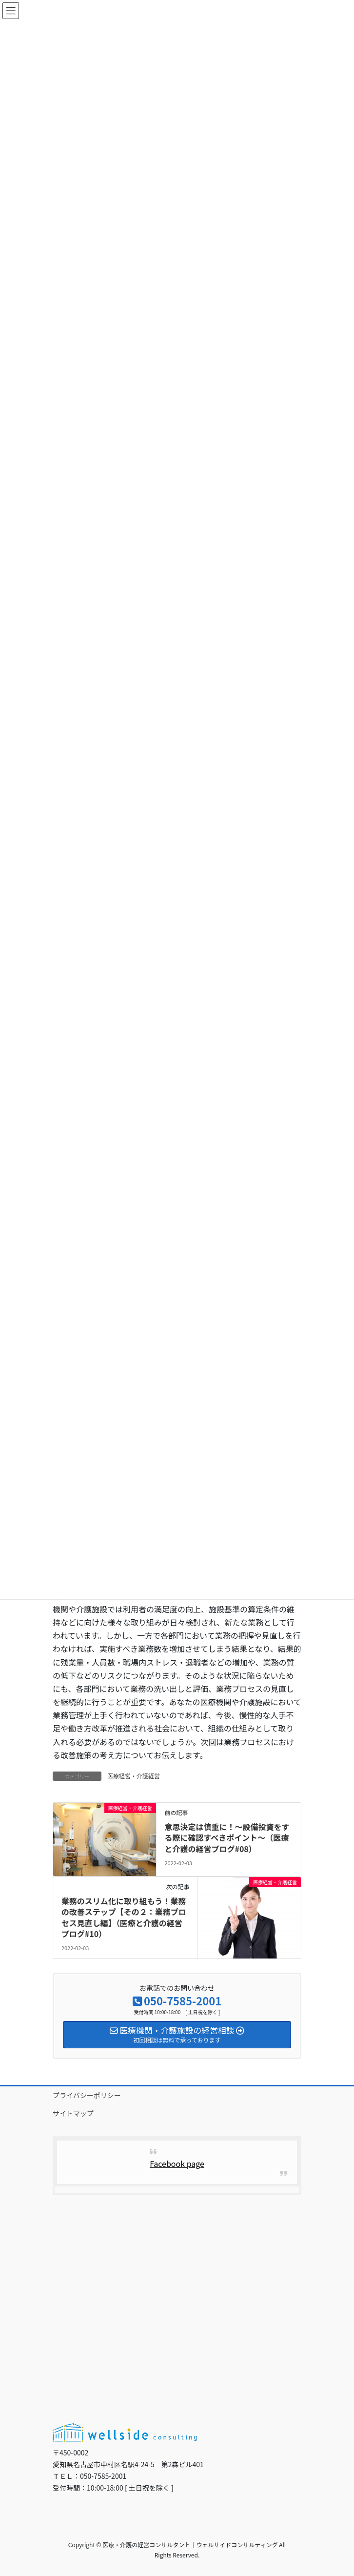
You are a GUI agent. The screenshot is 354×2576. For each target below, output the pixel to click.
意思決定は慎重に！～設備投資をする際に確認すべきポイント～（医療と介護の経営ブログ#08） (226, 1838)
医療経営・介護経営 (133, 1776)
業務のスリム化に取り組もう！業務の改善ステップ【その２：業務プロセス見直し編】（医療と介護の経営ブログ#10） (123, 1917)
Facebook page (177, 2163)
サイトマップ (73, 2113)
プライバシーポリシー (87, 2095)
